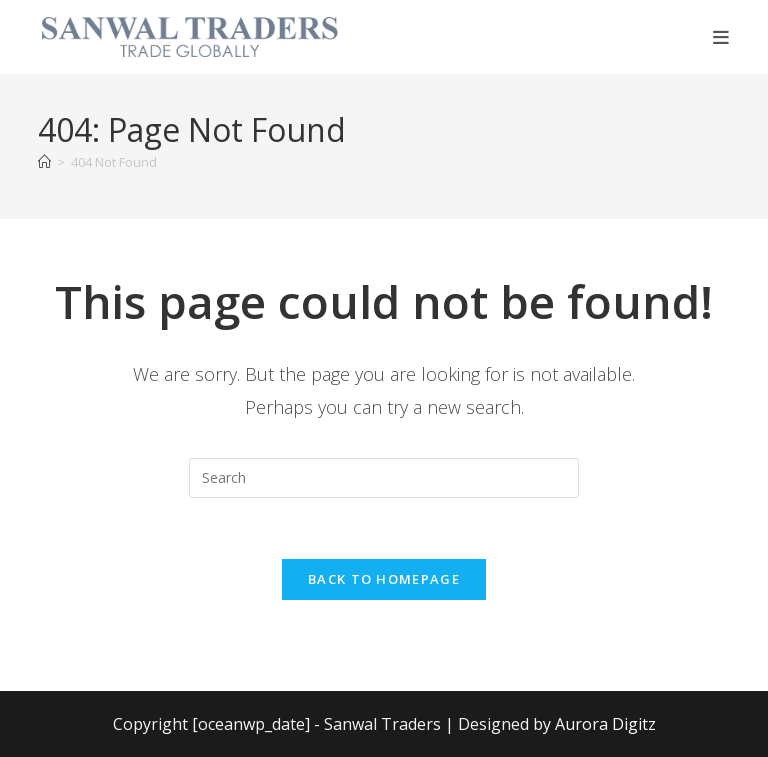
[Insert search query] (384, 478)
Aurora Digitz (605, 724)
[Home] (44, 162)
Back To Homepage (384, 579)
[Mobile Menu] (721, 37)
